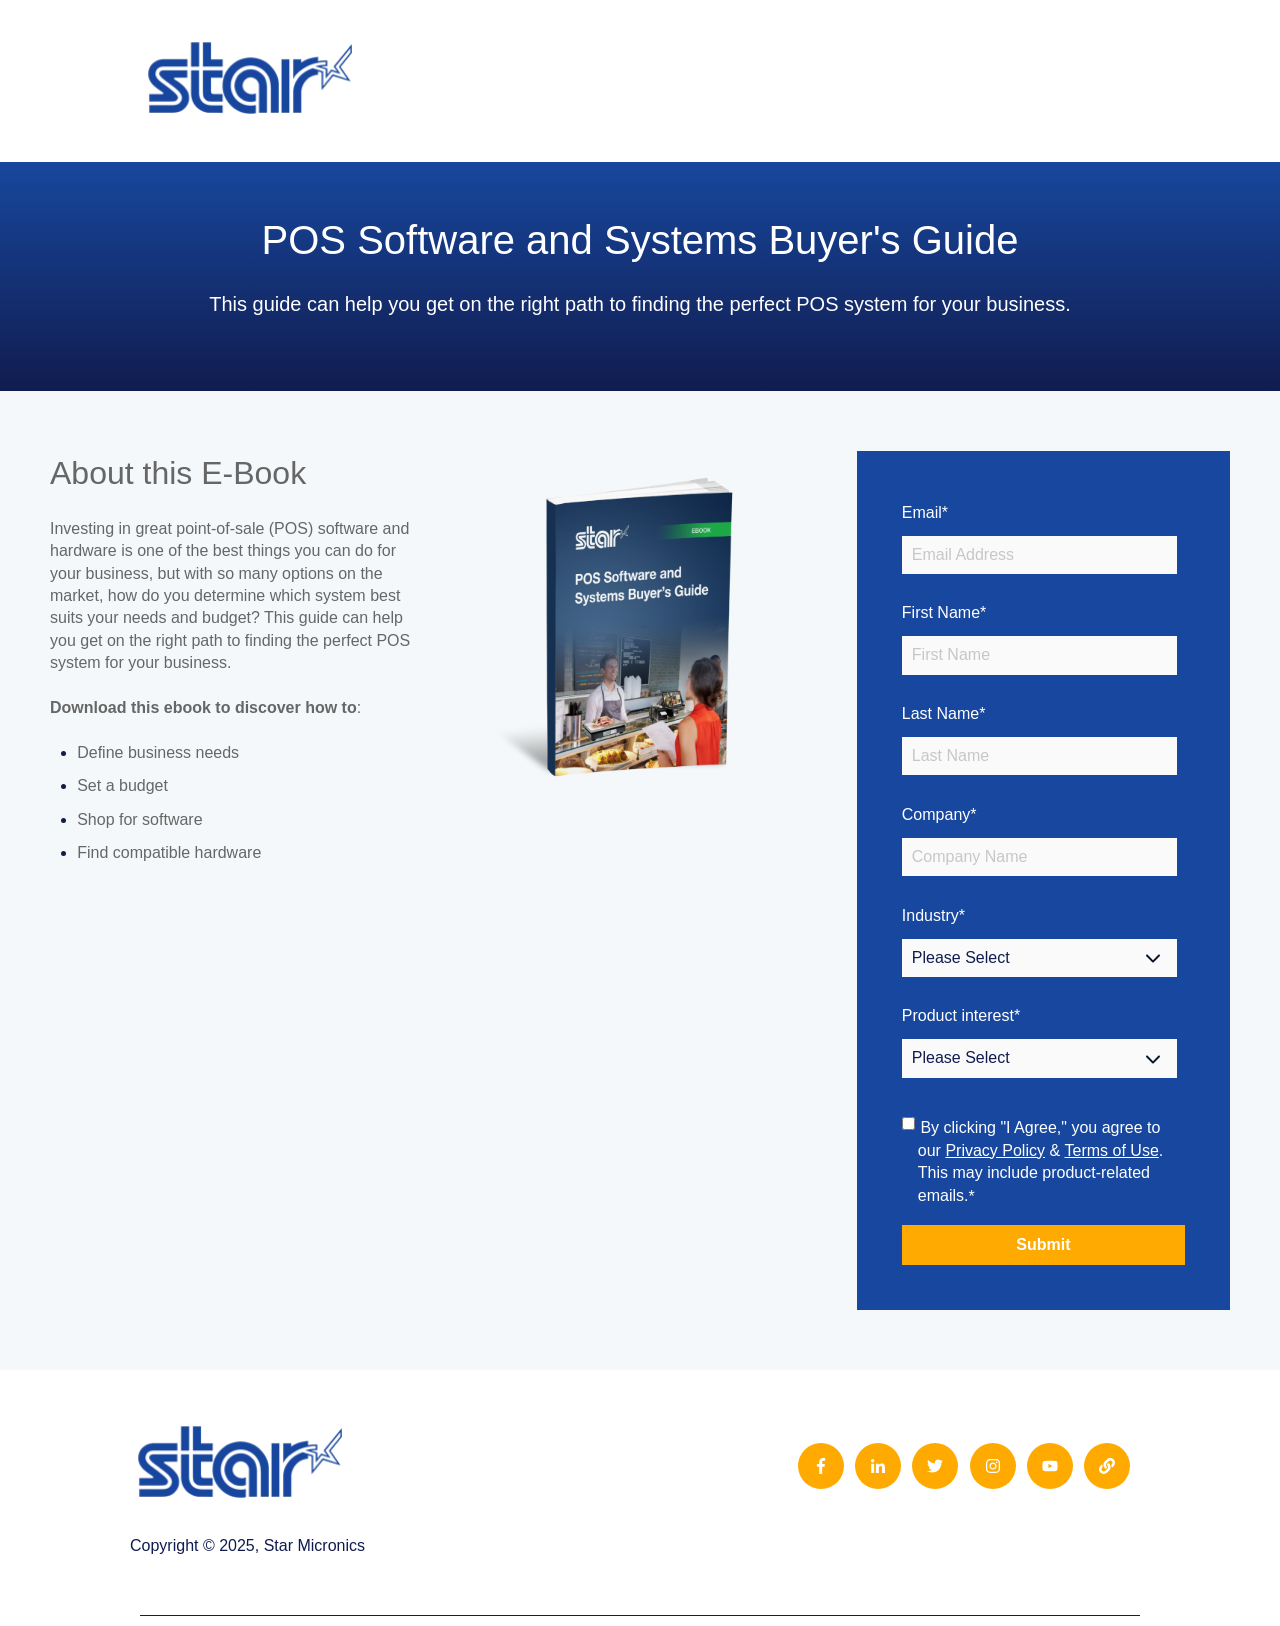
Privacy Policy (995, 1150)
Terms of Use (1112, 1150)
